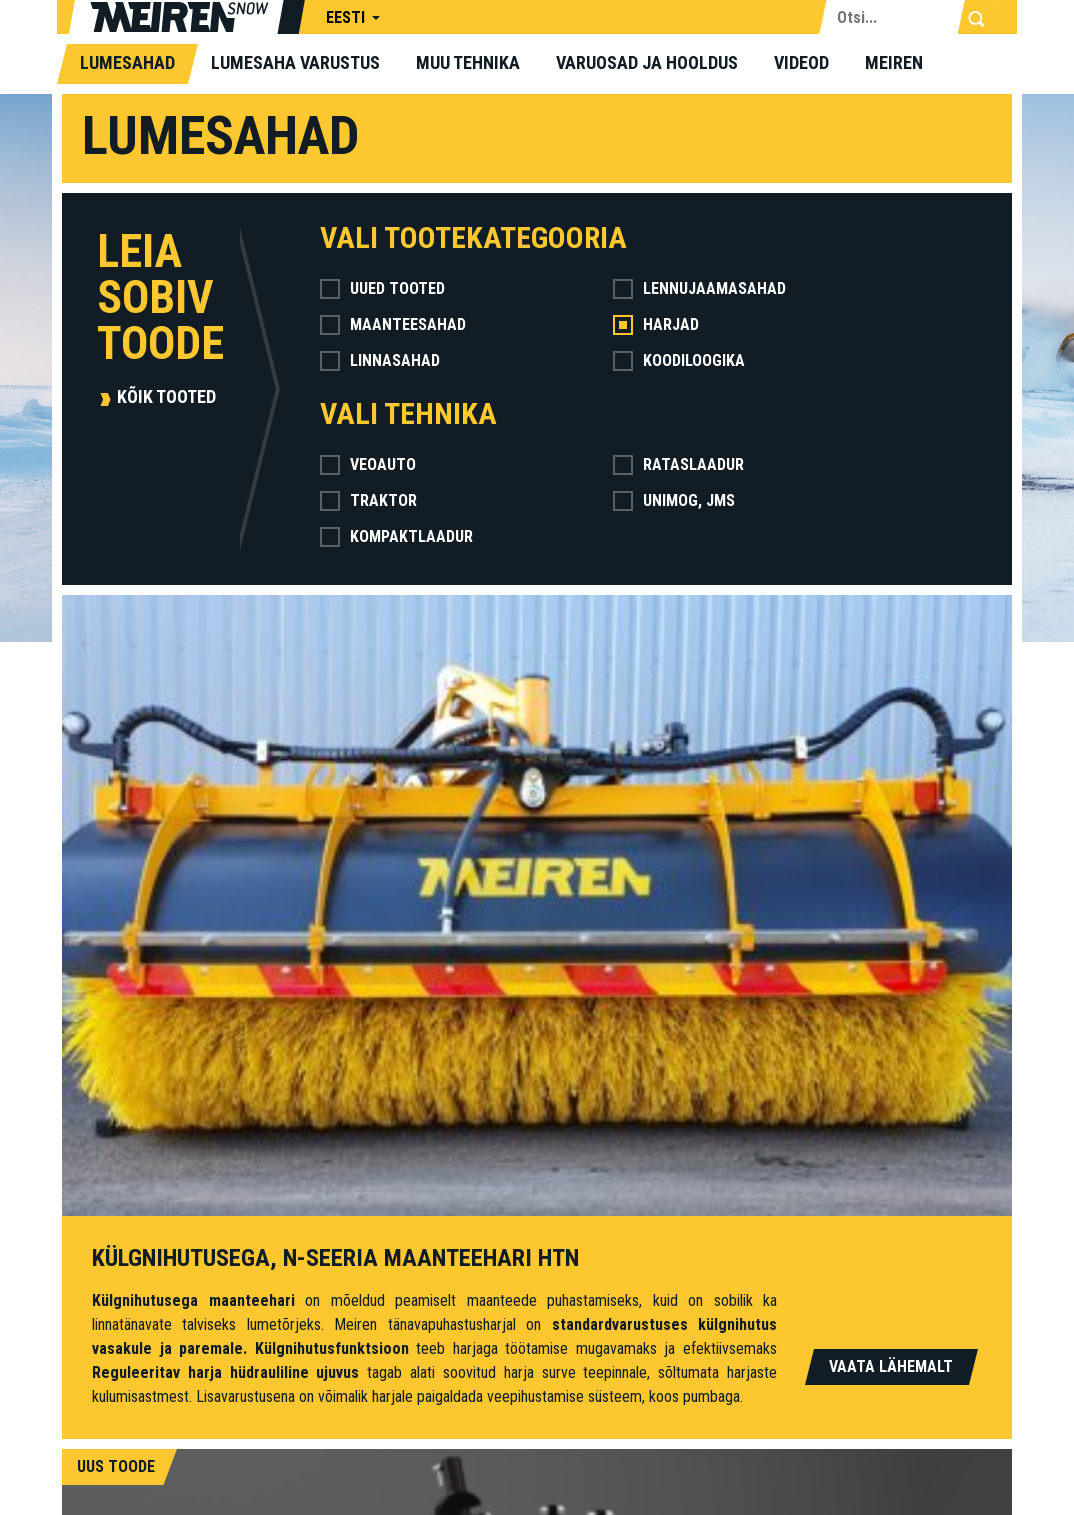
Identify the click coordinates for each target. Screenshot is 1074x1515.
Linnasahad (380, 360)
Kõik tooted (166, 396)
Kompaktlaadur (396, 536)
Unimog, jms (674, 500)
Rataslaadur (678, 464)
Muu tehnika (468, 62)
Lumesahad (127, 62)
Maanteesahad (393, 324)
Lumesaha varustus (295, 62)
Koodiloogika (679, 360)
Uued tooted (382, 288)
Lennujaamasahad (699, 288)
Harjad (656, 324)
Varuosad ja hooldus (647, 62)
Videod (801, 62)
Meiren (894, 62)
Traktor (368, 500)
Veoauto (368, 464)
